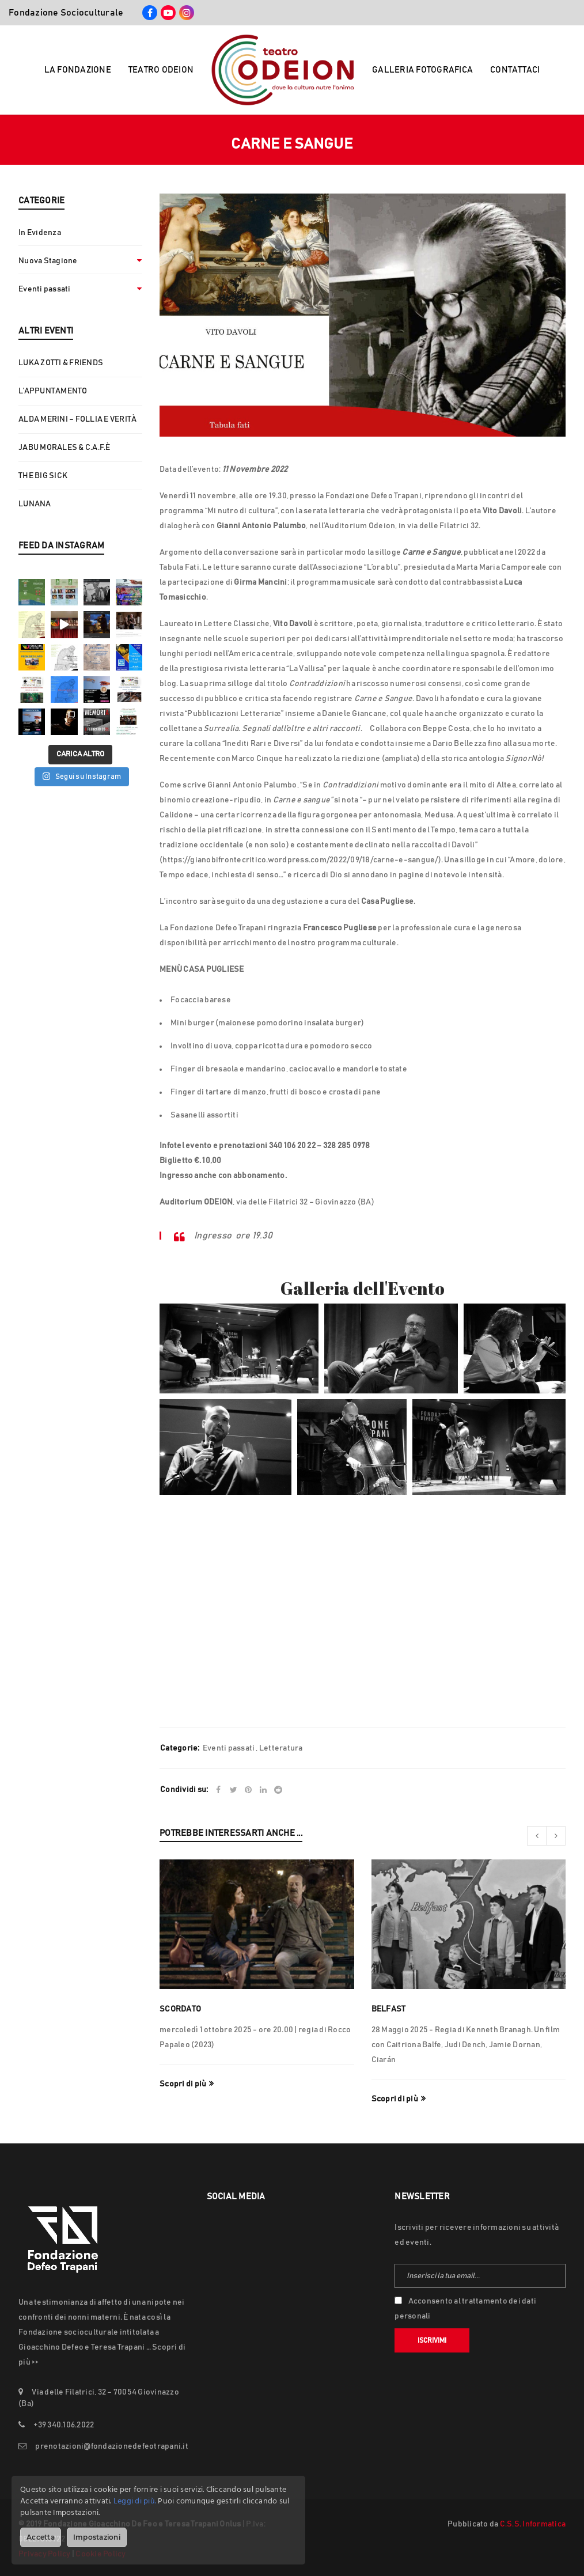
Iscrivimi (432, 2340)
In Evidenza (39, 233)
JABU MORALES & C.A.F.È (64, 448)
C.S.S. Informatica (533, 2524)
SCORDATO (180, 2009)
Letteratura (281, 1748)
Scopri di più (183, 2084)
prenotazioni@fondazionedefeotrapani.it (111, 2446)
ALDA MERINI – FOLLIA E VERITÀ (77, 419)
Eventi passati (44, 289)
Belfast (388, 2009)
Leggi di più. (134, 2501)
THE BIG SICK (42, 476)
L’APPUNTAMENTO (53, 391)
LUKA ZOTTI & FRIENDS (60, 363)
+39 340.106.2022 (63, 2425)
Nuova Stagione (48, 261)
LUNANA (34, 504)
